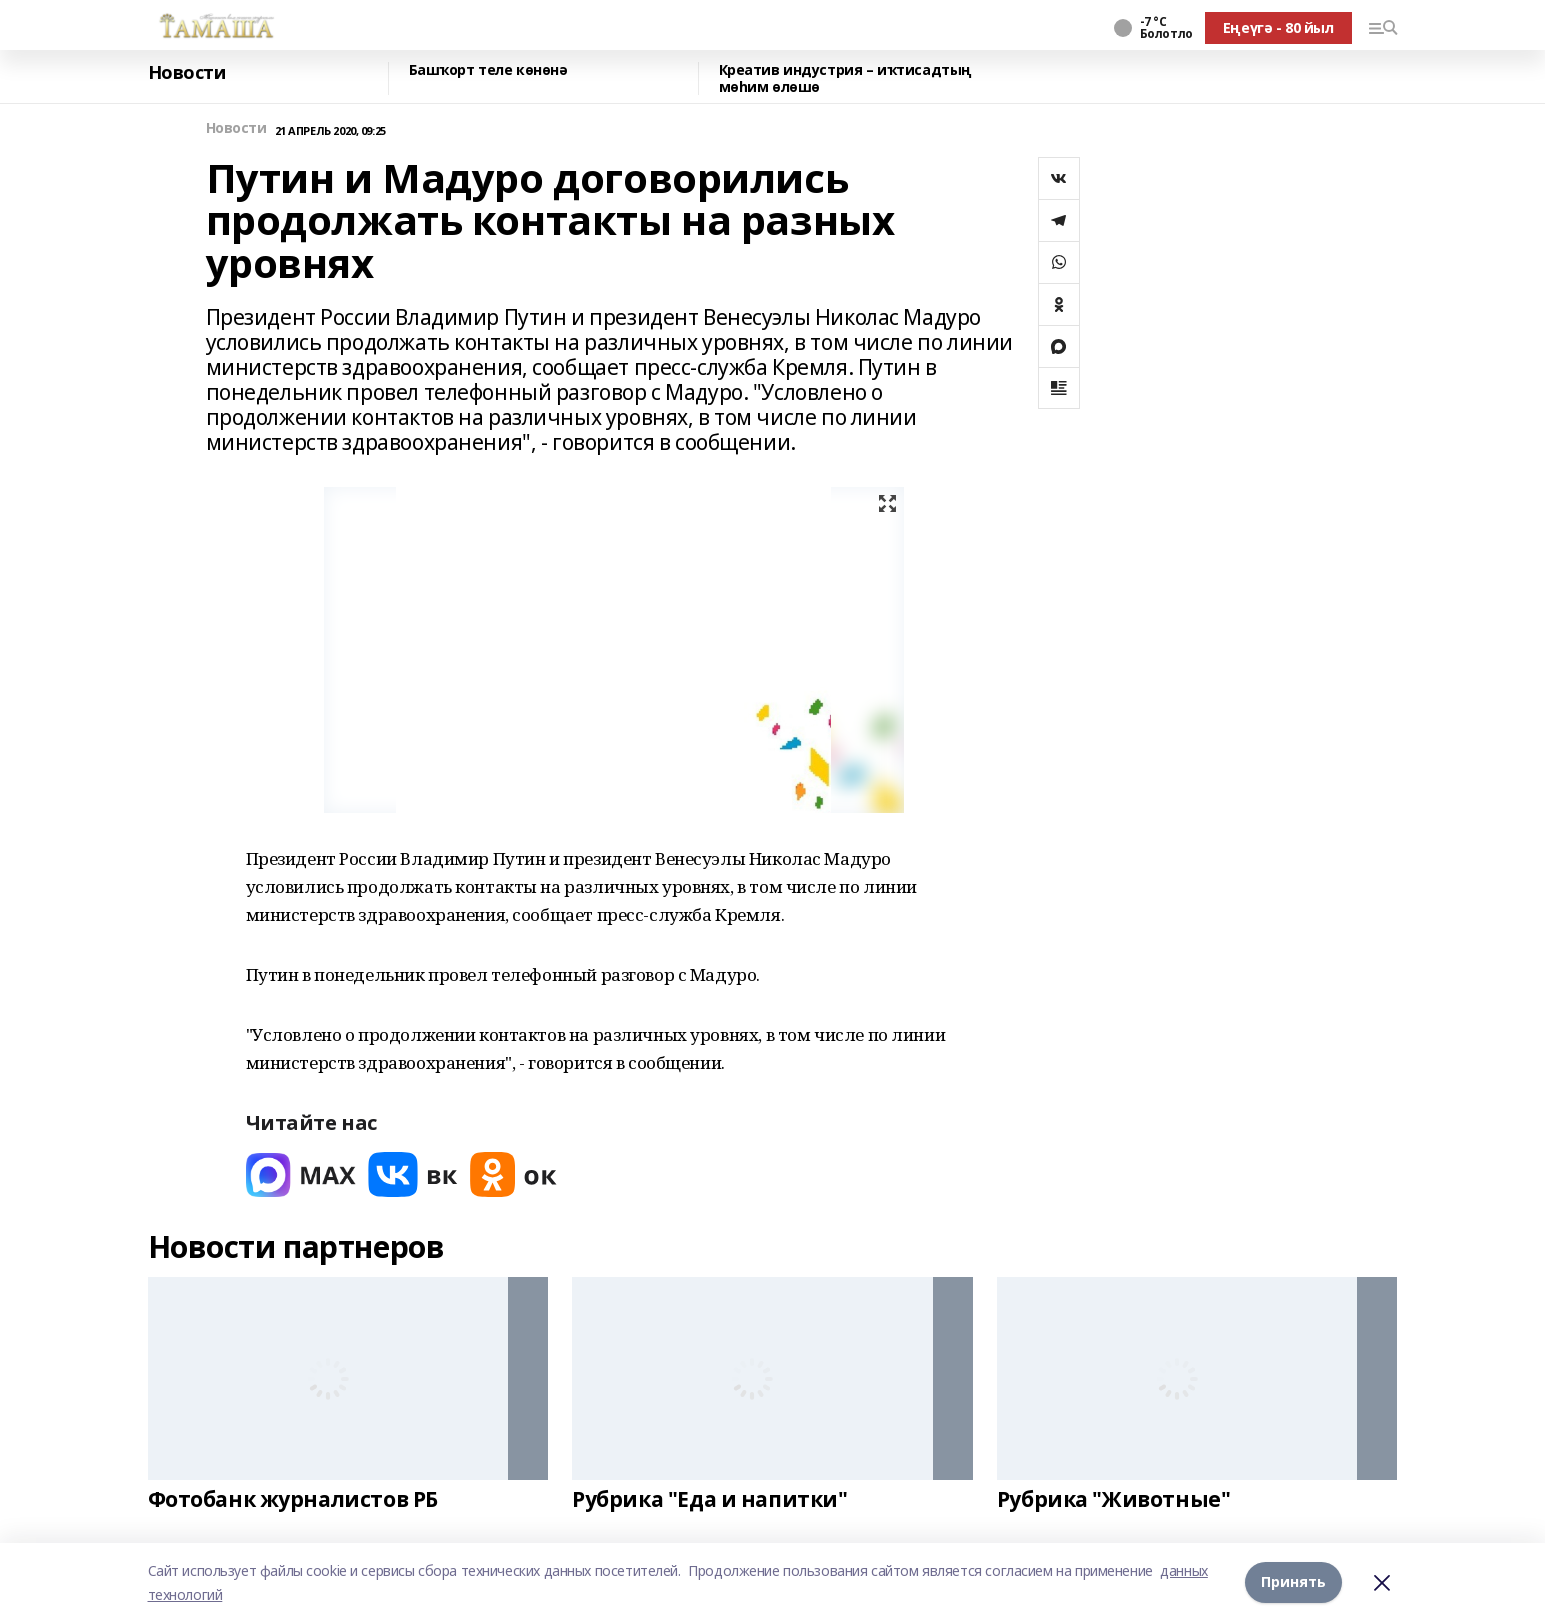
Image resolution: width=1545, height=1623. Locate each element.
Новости (187, 73)
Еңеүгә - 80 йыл (1278, 27)
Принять (1293, 1582)
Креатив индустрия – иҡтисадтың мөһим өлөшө (845, 78)
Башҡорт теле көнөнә (488, 70)
